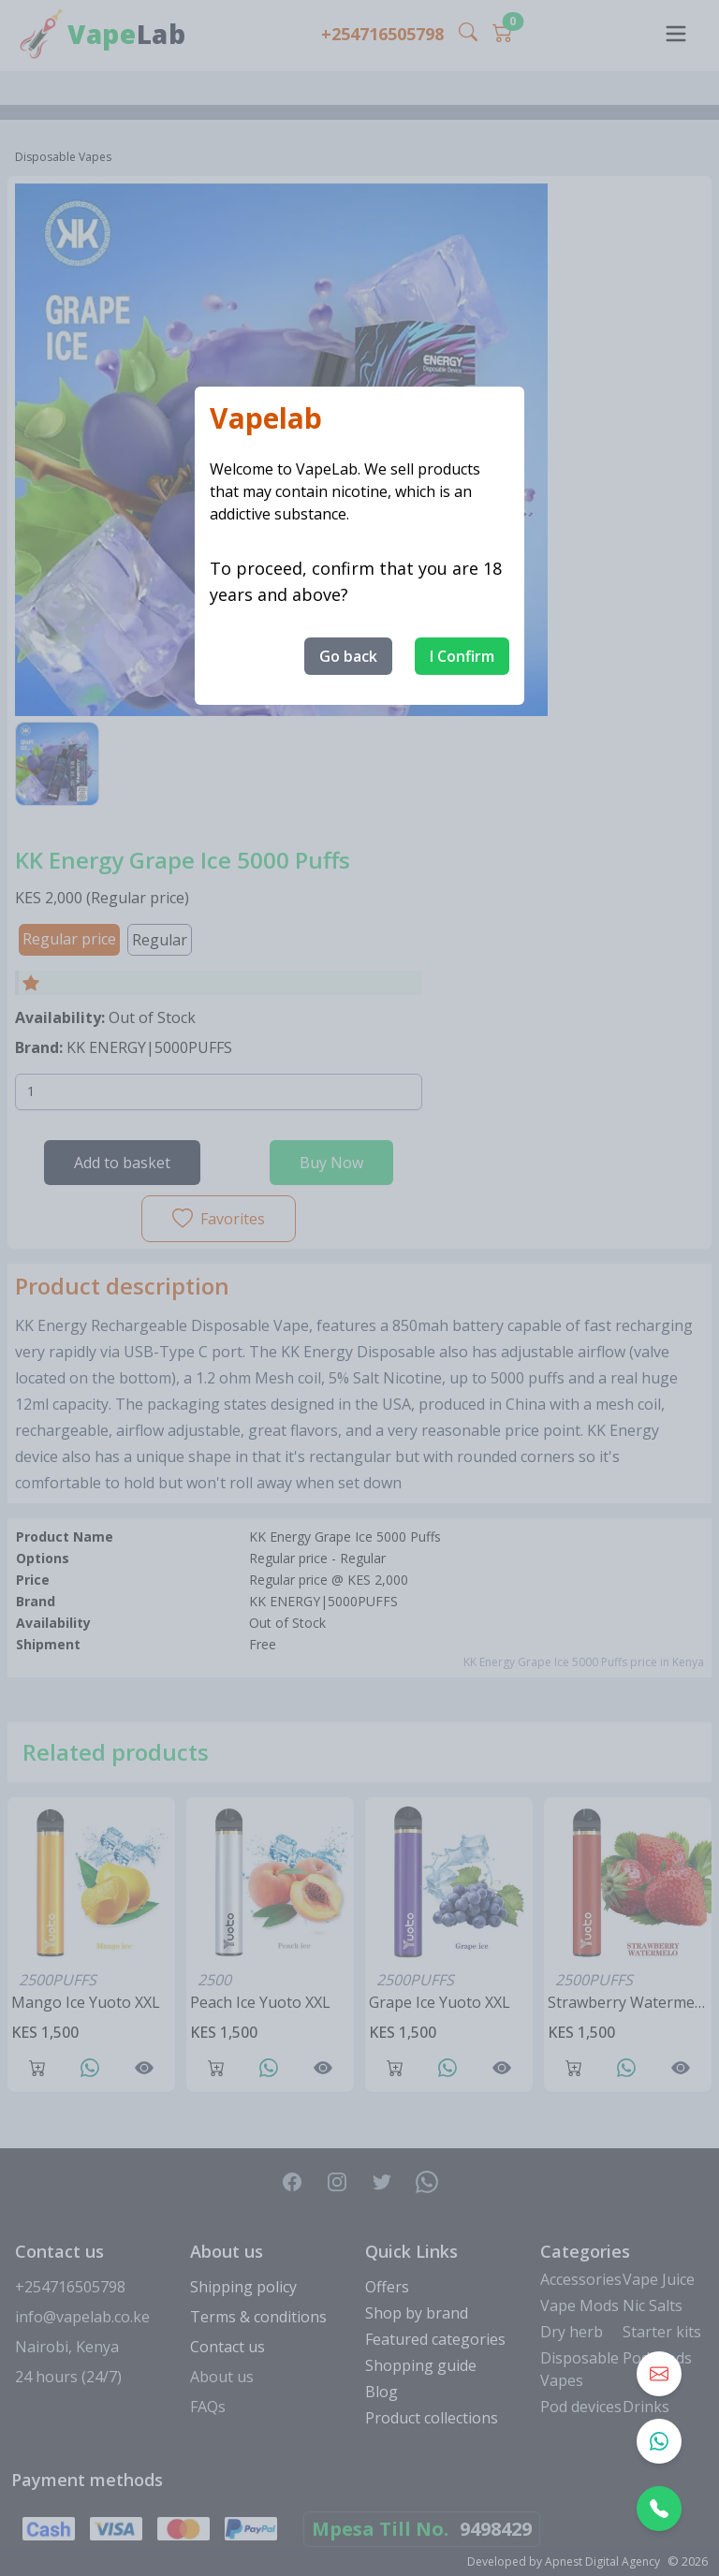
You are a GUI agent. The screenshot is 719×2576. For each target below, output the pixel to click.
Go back (348, 656)
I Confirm (462, 656)
